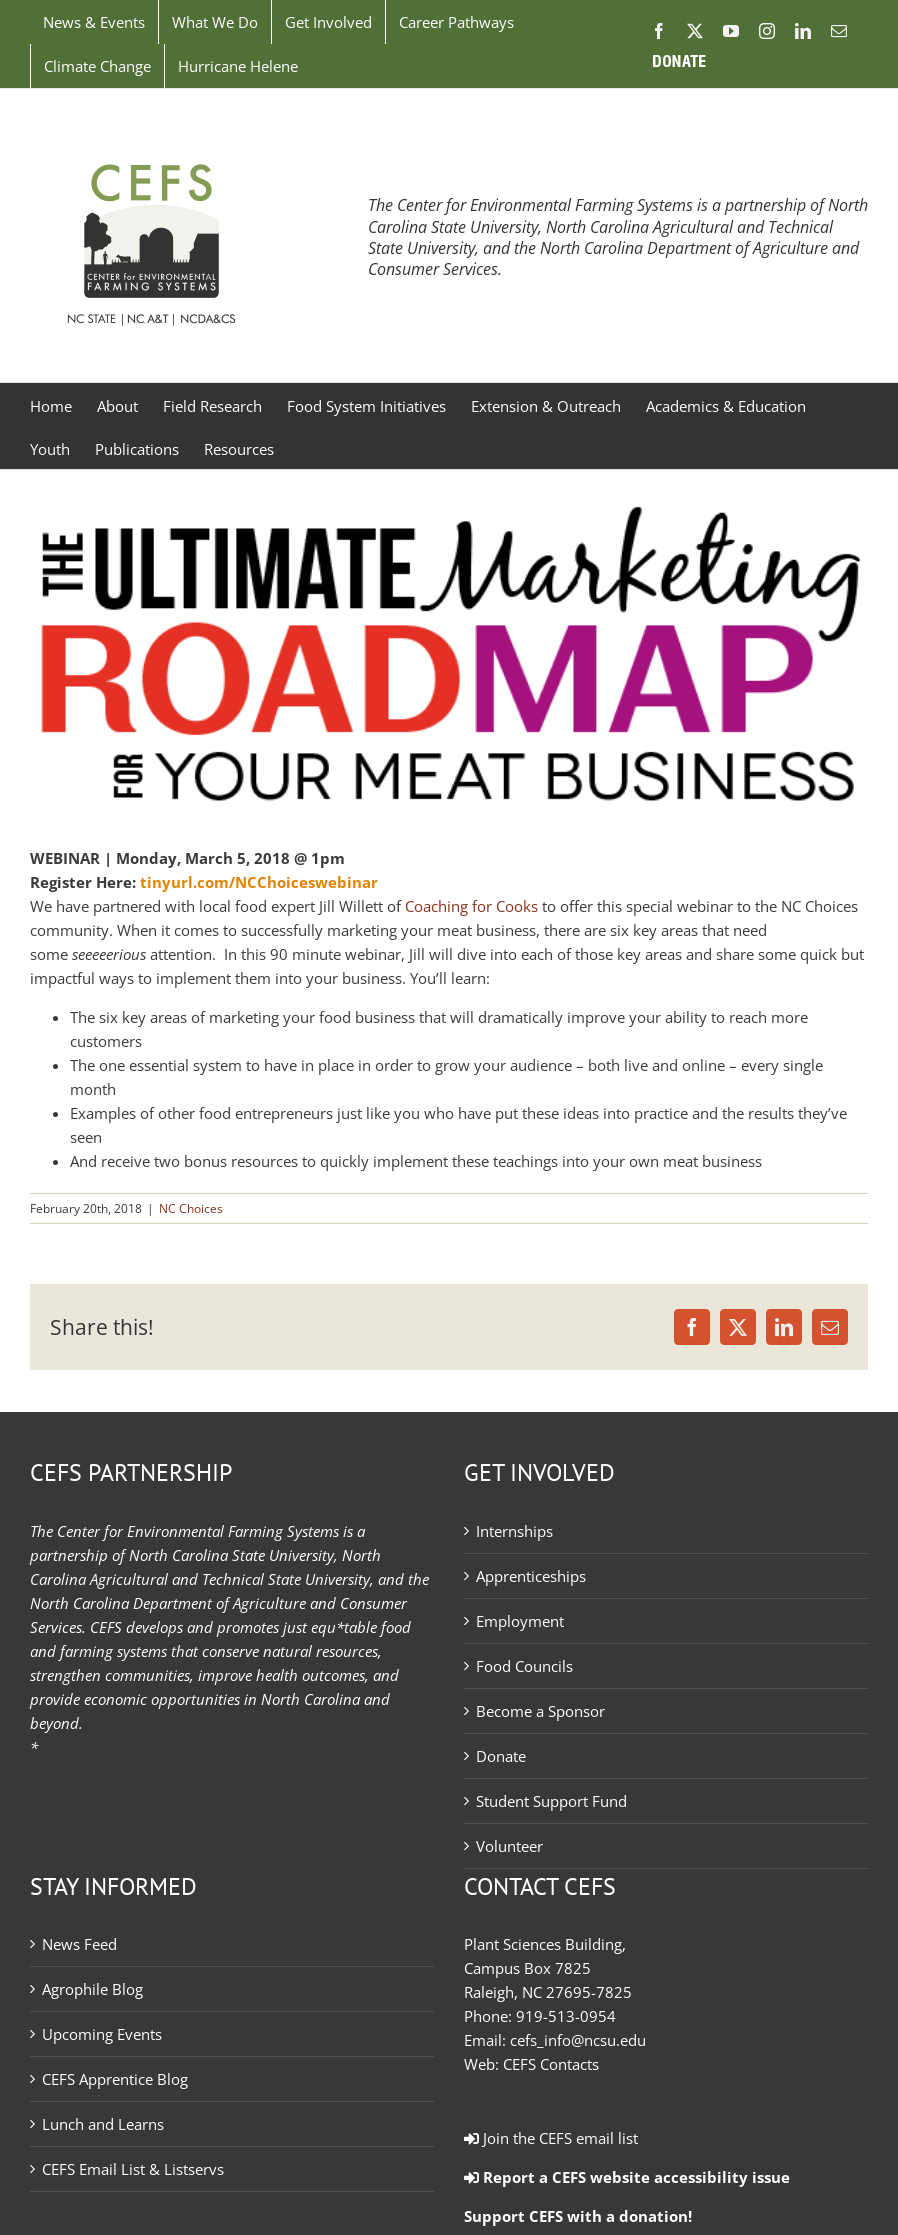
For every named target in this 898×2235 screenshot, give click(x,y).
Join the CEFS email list (551, 2138)
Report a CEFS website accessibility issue (627, 2177)
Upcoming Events (102, 2034)
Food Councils (524, 1666)
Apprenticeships (531, 1576)
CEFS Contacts (551, 2064)
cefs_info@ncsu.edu (578, 2040)
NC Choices (191, 1208)
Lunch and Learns (103, 2124)
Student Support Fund (551, 1801)
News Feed (79, 1944)
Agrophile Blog (92, 1989)
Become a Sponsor (540, 1711)
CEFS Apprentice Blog (115, 2079)
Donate (501, 1756)
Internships (514, 1531)
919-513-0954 (566, 2016)
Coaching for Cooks (471, 906)
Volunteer (509, 1846)
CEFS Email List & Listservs (133, 2169)
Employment (520, 1621)
